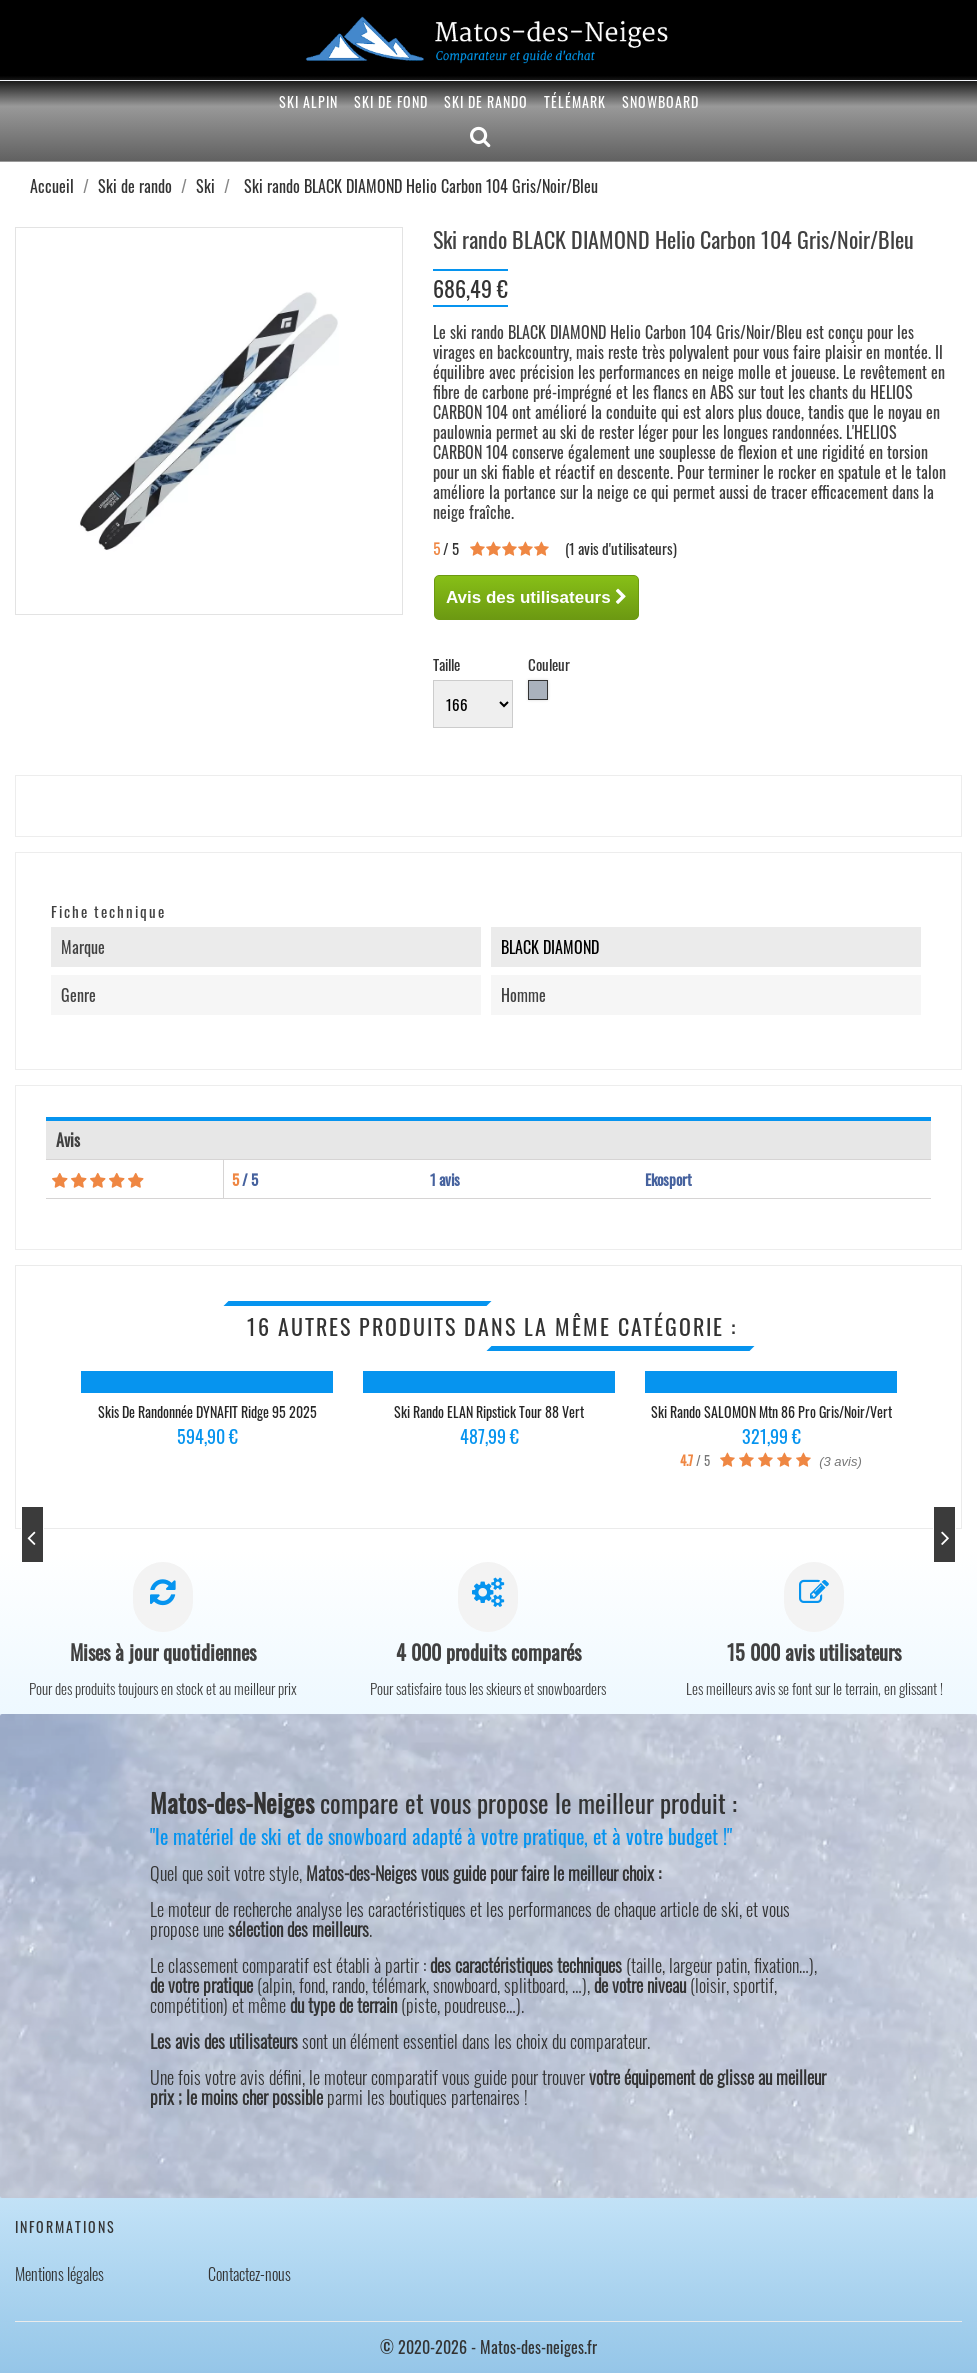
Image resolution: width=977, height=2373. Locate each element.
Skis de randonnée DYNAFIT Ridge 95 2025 (207, 1411)
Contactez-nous (249, 2274)
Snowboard (660, 101)
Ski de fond (391, 101)
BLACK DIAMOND (550, 947)
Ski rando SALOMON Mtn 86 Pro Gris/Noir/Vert (771, 1411)
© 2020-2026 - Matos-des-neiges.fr (488, 2347)
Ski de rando (486, 101)
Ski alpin (308, 101)
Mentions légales (59, 2274)
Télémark (575, 101)
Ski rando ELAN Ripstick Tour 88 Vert (489, 1411)
